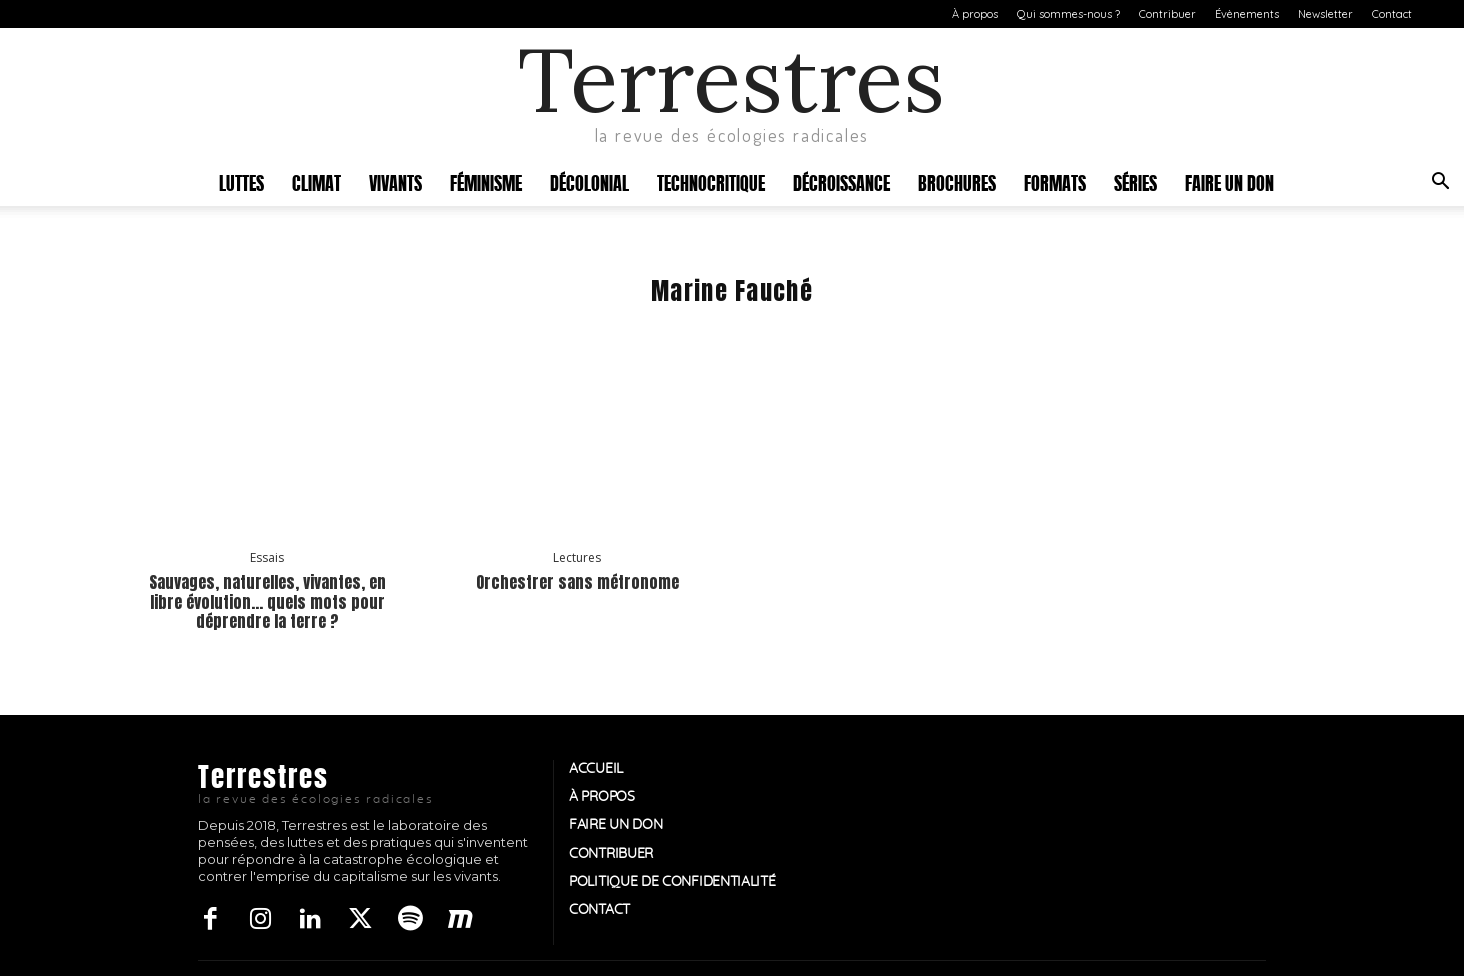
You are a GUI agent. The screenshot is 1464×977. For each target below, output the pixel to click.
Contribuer (1167, 14)
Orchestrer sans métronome (577, 582)
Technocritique (711, 181)
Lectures (577, 558)
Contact (1392, 14)
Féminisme (486, 181)
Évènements (1247, 14)
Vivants (395, 181)
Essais (267, 558)
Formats (1055, 181)
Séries (1135, 181)
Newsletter (1325, 14)
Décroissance (841, 181)
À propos (975, 14)
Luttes (241, 181)
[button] (1440, 183)
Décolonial (589, 181)
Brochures (957, 181)
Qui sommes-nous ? (1068, 14)
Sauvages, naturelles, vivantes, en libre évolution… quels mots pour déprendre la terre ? (267, 601)
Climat (316, 181)
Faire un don (1229, 181)
